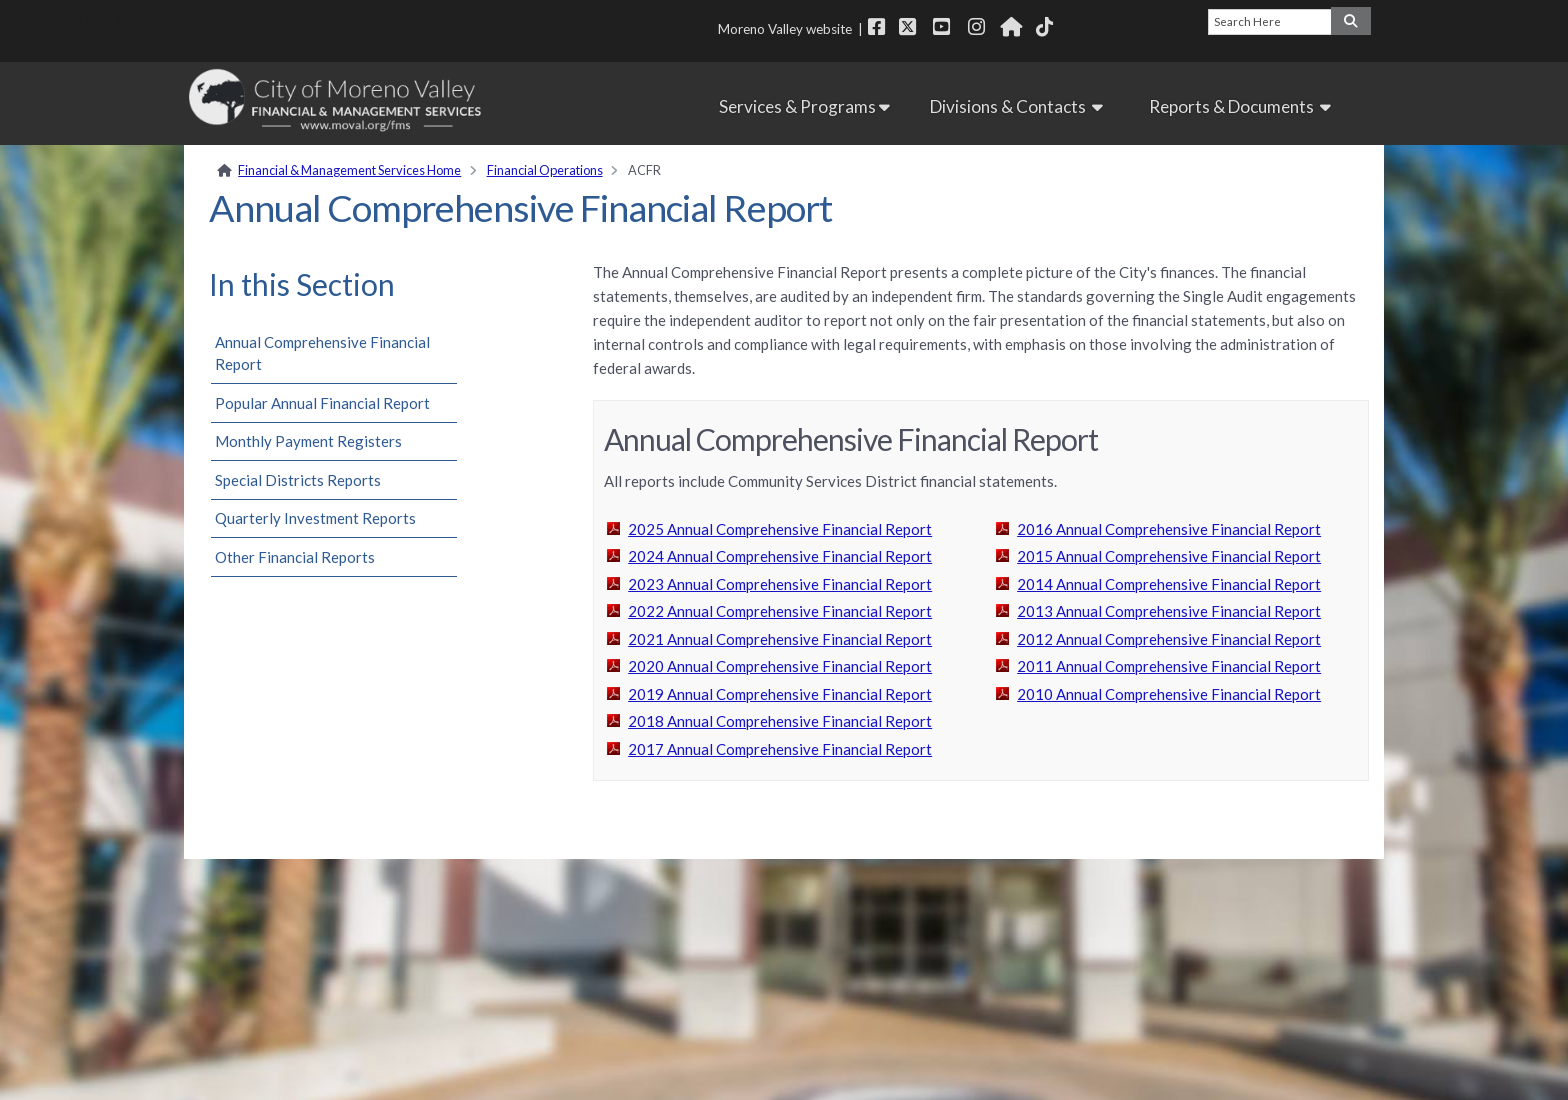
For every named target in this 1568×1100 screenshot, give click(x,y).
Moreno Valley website (785, 29)
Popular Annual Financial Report (322, 403)
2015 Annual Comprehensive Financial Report (1169, 556)
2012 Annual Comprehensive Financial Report (1169, 639)
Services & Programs (804, 106)
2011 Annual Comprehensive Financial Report (1169, 666)
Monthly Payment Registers (308, 441)
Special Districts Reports (298, 480)
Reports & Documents (1243, 106)
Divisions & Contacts (1019, 106)
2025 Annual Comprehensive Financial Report (780, 529)
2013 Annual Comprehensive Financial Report (1169, 611)
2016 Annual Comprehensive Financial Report (1169, 529)
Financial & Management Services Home (349, 170)
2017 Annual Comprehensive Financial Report (780, 749)
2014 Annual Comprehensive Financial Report (1169, 584)
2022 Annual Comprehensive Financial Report (780, 611)
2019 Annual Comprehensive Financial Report (780, 694)
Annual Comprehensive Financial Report (322, 353)
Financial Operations (545, 170)
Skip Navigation (108, 17)
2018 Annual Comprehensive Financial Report (780, 721)
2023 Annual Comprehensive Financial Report (780, 584)
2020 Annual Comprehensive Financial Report (780, 666)
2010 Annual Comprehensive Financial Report (1169, 694)
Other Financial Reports (295, 557)
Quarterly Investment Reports (315, 518)
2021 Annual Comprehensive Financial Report (780, 639)
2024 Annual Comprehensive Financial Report (780, 556)
